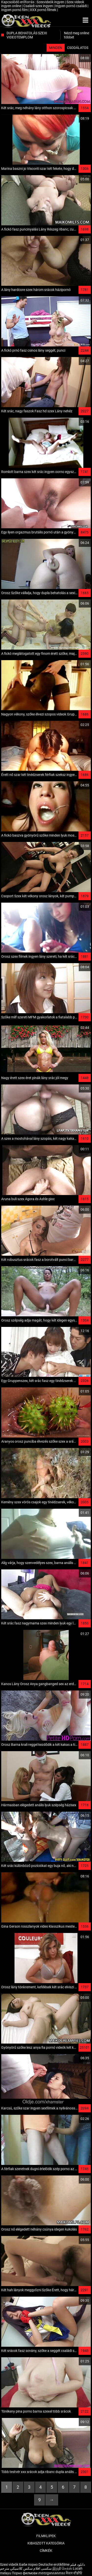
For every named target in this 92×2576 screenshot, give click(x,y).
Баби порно (28, 2564)
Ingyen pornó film (14, 10)
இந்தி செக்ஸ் (62, 2568)
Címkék (46, 2551)
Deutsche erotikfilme (54, 2564)
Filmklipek (46, 2536)
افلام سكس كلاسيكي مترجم (20, 2568)
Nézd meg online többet (76, 35)
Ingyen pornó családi (71, 6)
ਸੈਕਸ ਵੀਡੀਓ (74, 2573)
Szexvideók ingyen (51, 2)
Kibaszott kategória (46, 2543)
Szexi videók (9, 2564)
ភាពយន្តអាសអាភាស (51, 2573)
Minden (55, 48)
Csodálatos (77, 48)
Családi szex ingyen (38, 6)
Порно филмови (25, 2573)
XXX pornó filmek (43, 10)
